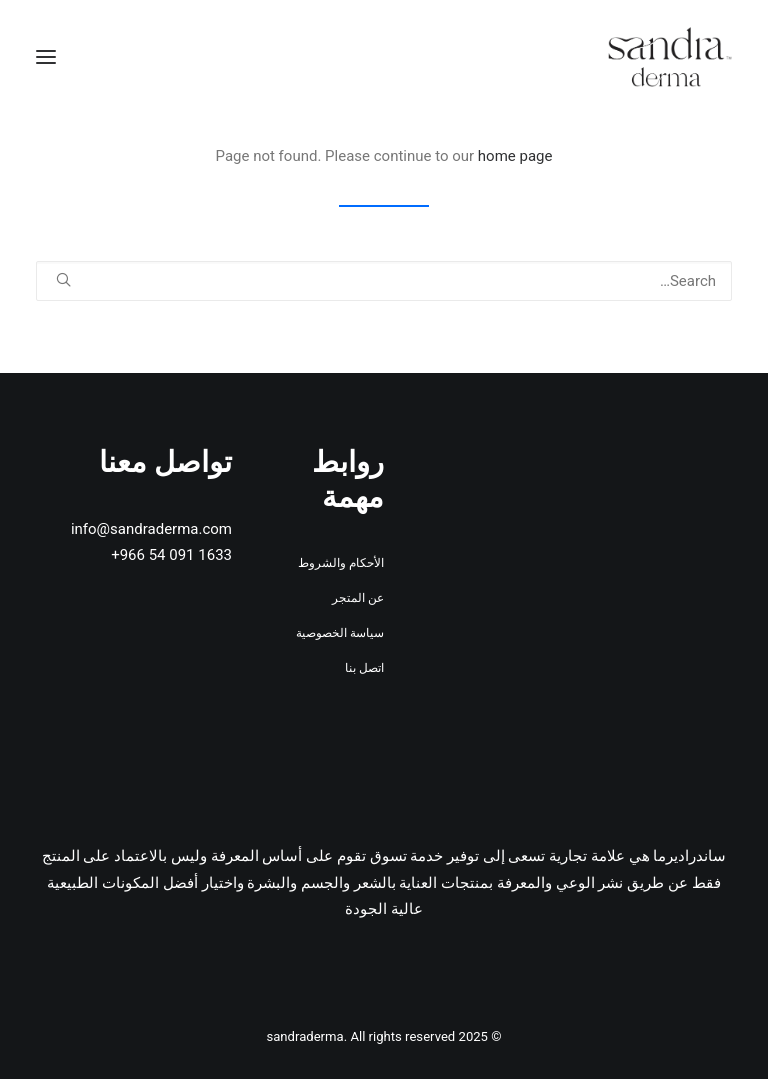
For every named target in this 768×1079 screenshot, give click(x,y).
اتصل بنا (364, 668)
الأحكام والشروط (341, 563)
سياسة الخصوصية (340, 633)
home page (515, 156)
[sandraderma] (670, 57)
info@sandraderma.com (151, 529)
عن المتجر (358, 598)
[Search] (384, 281)
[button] (46, 57)
